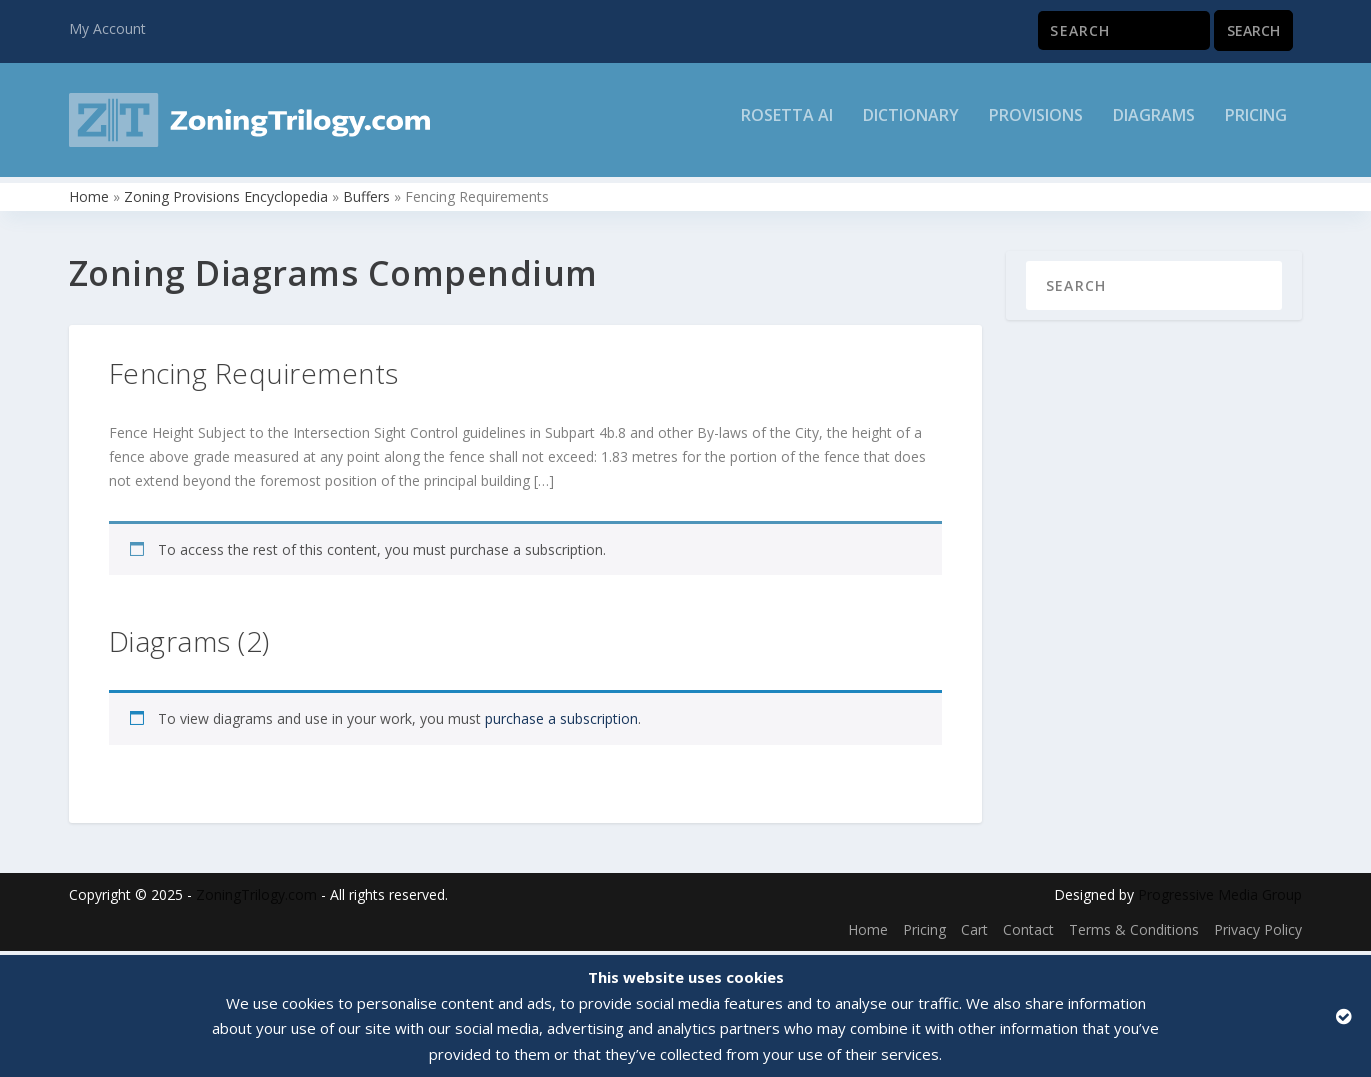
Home (89, 200)
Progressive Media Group (1220, 898)
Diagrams (1154, 126)
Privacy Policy (1258, 933)
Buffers (366, 200)
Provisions (1036, 126)
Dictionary (911, 126)
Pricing (1256, 126)
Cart (974, 933)
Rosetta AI (787, 126)
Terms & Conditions (1134, 933)
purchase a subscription (561, 722)
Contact (1028, 933)
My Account (107, 28)
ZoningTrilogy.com (256, 898)
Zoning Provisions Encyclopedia (226, 200)
